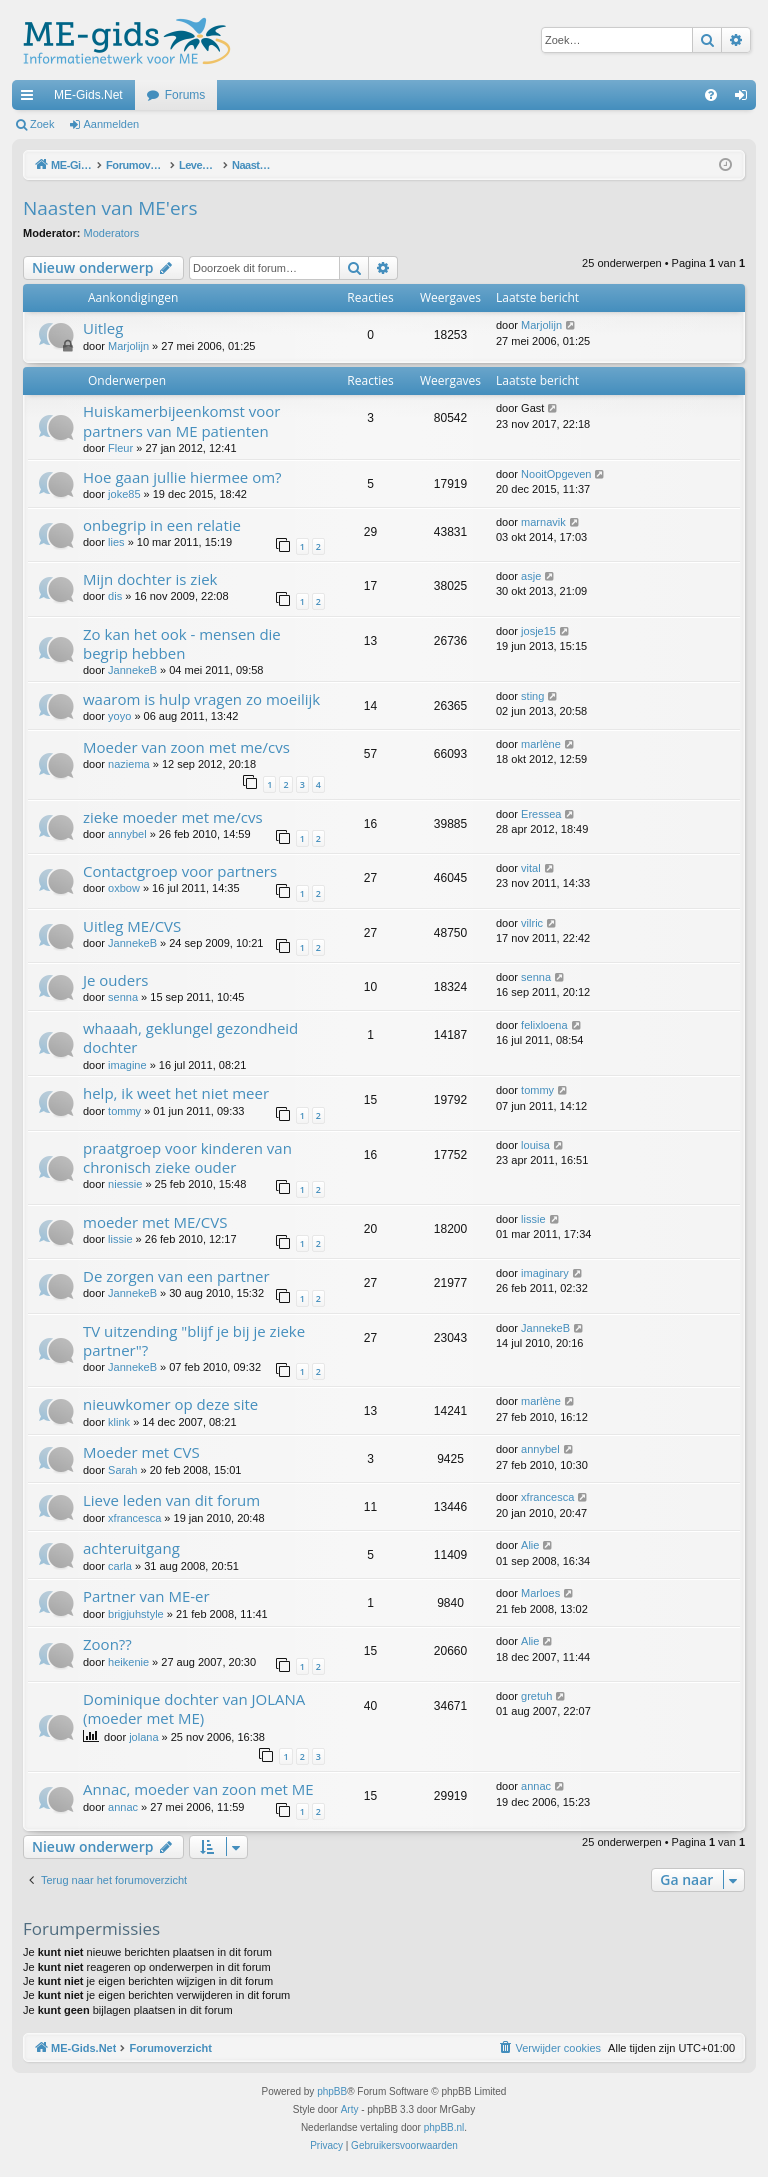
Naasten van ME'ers (110, 208)
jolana (143, 1737)
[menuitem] (711, 95)
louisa (535, 1145)
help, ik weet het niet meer (176, 1093)
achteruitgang (131, 1548)
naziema (129, 764)
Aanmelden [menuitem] (745, 99)
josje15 (538, 631)
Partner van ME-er (146, 1596)
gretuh (536, 1696)
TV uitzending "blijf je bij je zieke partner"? (194, 1340)
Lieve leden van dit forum (171, 1500)
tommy (124, 1111)
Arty (350, 2109)
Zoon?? (107, 1644)
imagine (127, 1065)
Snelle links (31, 99)
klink (119, 1422)
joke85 (124, 494)
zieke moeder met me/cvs (173, 817)
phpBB (332, 2091)
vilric (532, 923)
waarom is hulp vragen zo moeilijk (201, 699)
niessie (125, 1184)
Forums (185, 95)
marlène (541, 744)
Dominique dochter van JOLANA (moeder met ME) (194, 1708)
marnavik (543, 522)
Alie (530, 1545)
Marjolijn (128, 346)
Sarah (122, 1470)
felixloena (544, 1025)
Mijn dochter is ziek (150, 579)
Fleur (120, 448)
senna (123, 997)
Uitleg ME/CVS (132, 926)
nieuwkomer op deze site (170, 1404)
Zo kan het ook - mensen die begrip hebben (182, 643)
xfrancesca (134, 1518)
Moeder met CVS (141, 1452)
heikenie (128, 1662)
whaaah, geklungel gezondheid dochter (190, 1037)
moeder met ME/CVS (155, 1222)
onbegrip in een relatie (162, 525)
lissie (120, 1239)
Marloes (540, 1593)
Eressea (541, 814)
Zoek (42, 124)
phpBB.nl (444, 2127)
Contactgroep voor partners (180, 871)
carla (120, 1566)
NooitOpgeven (556, 474)
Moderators (112, 233)
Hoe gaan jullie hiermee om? (182, 477)
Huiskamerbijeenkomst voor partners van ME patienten (182, 420)
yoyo (119, 716)
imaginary (545, 1273)
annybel (127, 834)
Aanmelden (112, 124)
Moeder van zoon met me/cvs (186, 747)
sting (532, 696)
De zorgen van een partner (176, 1276)
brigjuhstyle (136, 1614)
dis (115, 596)
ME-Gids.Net (88, 95)
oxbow (124, 888)
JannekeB (132, 670)
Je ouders (115, 980)
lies (116, 542)
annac (123, 1807)
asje (531, 576)
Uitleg (103, 328)
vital (531, 868)
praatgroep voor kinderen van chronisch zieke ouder (187, 1157)
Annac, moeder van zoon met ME (198, 1789)
